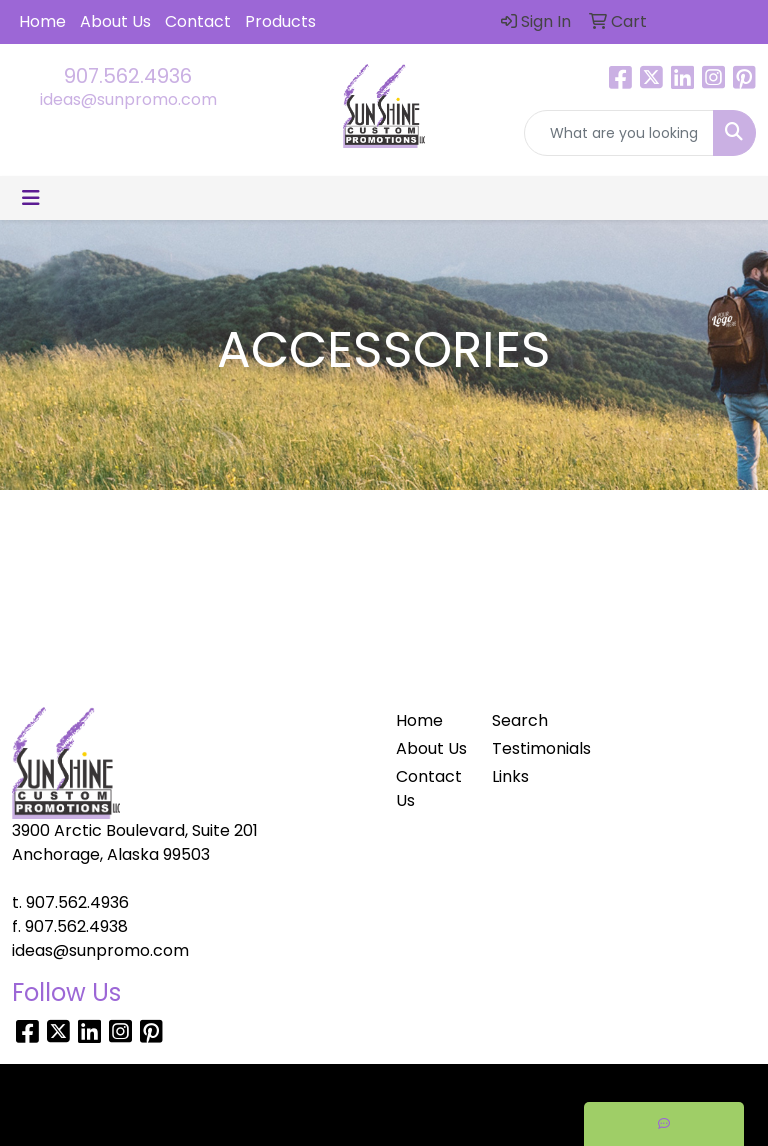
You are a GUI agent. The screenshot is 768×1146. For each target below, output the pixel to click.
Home (42, 21)
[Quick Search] (619, 133)
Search (520, 720)
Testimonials (528, 748)
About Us (115, 21)
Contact (198, 21)
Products (280, 21)
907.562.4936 (128, 76)
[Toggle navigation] (31, 198)
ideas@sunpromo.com (128, 99)
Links (510, 776)
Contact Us (429, 788)
